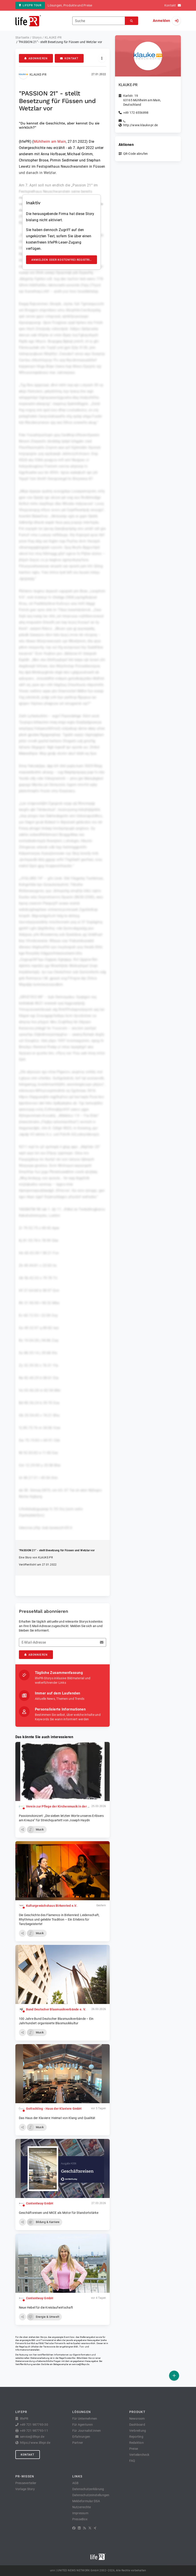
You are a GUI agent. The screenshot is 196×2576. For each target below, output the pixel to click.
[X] (89, 2528)
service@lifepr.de (80, 2364)
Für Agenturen (82, 2424)
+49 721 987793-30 (34, 2424)
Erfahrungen (81, 2436)
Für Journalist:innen (86, 2430)
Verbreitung (137, 2430)
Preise (133, 2448)
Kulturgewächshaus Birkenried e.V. (51, 1905)
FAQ (132, 2460)
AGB (75, 2483)
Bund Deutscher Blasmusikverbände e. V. (56, 2009)
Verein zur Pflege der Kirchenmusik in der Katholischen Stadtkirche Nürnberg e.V (85, 1806)
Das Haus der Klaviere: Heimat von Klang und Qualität (57, 2118)
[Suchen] (131, 21)
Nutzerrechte (81, 2507)
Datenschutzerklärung (88, 2489)
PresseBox (79, 2519)
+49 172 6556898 (136, 112)
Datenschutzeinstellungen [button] (90, 2495)
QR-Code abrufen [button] (135, 153)
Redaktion (136, 2442)
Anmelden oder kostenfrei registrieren (64, 259)
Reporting (136, 2436)
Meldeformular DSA (86, 2501)
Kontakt (69, 58)
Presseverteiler (25, 2483)
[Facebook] (73, 2528)
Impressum (80, 2513)
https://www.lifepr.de (35, 2442)
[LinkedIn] (79, 2528)
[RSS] (84, 2528)
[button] (22, 1829)
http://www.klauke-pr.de (140, 125)
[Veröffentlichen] (174, 2376)
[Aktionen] (102, 58)
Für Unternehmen (84, 2418)
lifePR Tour (30, 5)
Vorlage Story (25, 2489)
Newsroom (137, 2418)
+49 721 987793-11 (34, 2430)
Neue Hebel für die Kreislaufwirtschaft (46, 2307)
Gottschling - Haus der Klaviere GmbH (54, 2108)
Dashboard (137, 2424)
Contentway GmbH (39, 2203)
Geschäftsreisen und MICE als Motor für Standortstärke (58, 2212)
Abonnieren (36, 58)
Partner (77, 2442)
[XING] (95, 2528)
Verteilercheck (139, 2454)
